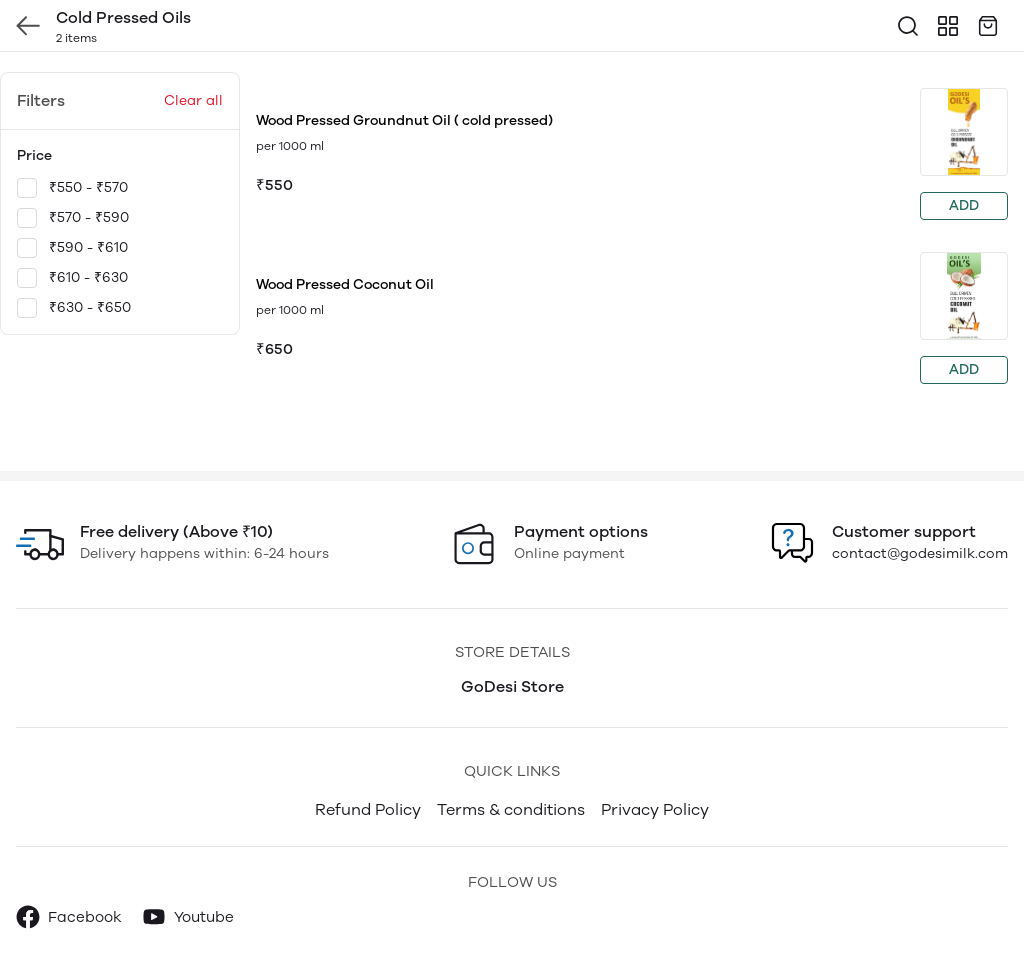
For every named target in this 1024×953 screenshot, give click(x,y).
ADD (964, 205)
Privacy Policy (655, 809)
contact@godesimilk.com (920, 553)
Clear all (193, 100)
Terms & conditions (511, 809)
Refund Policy (368, 809)
